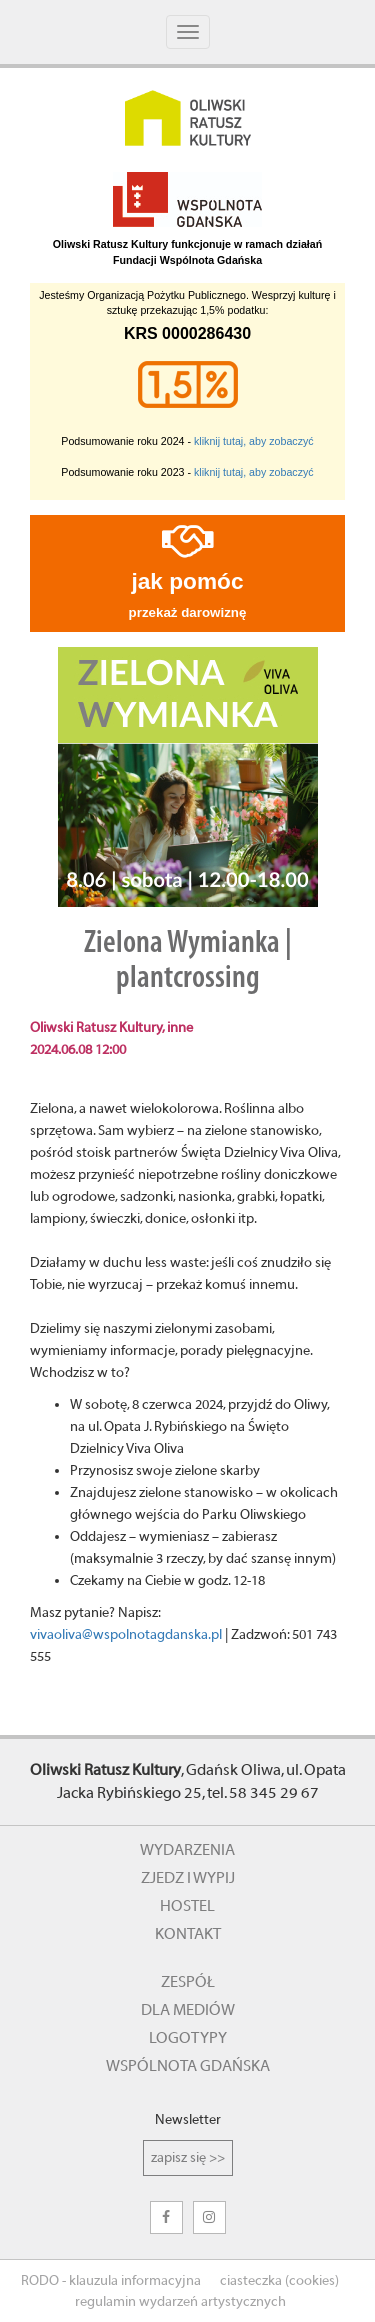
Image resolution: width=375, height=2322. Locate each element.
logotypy (188, 2038)
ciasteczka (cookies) (279, 2281)
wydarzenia (187, 1850)
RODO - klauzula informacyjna (111, 2281)
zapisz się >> (188, 2158)
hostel (187, 1906)
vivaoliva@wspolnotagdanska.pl (126, 1635)
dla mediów (188, 2010)
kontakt (188, 1934)
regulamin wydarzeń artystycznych (180, 2302)
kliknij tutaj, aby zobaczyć (254, 441)
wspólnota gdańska (188, 2066)
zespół (188, 1982)
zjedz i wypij (188, 1878)
